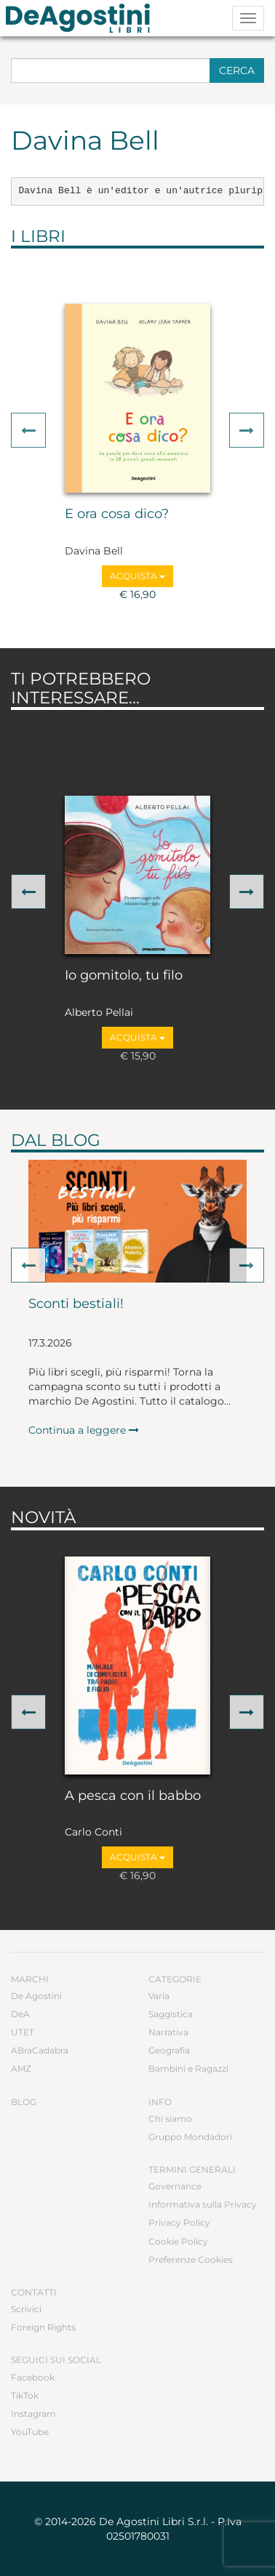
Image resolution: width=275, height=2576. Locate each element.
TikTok (25, 2395)
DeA (20, 2013)
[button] (28, 430)
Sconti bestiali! (76, 1304)
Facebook (33, 2377)
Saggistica (170, 2013)
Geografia (169, 2050)
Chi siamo (170, 2118)
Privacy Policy (179, 2222)
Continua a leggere (83, 1430)
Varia (159, 1995)
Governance (175, 2186)
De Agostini (36, 1995)
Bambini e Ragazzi (188, 2068)
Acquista (137, 575)
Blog (23, 2101)
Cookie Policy (178, 2241)
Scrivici (26, 2309)
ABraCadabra (39, 2050)
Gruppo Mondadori (190, 2136)
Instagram (33, 2413)
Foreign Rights (43, 2327)
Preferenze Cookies (190, 2259)
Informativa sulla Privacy (202, 2204)
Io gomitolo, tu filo (124, 976)
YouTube (30, 2431)
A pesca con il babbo (133, 1796)
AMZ (21, 2068)
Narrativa (168, 2032)
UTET (22, 2032)
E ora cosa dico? (117, 514)
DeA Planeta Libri (82, 18)
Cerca (237, 70)
